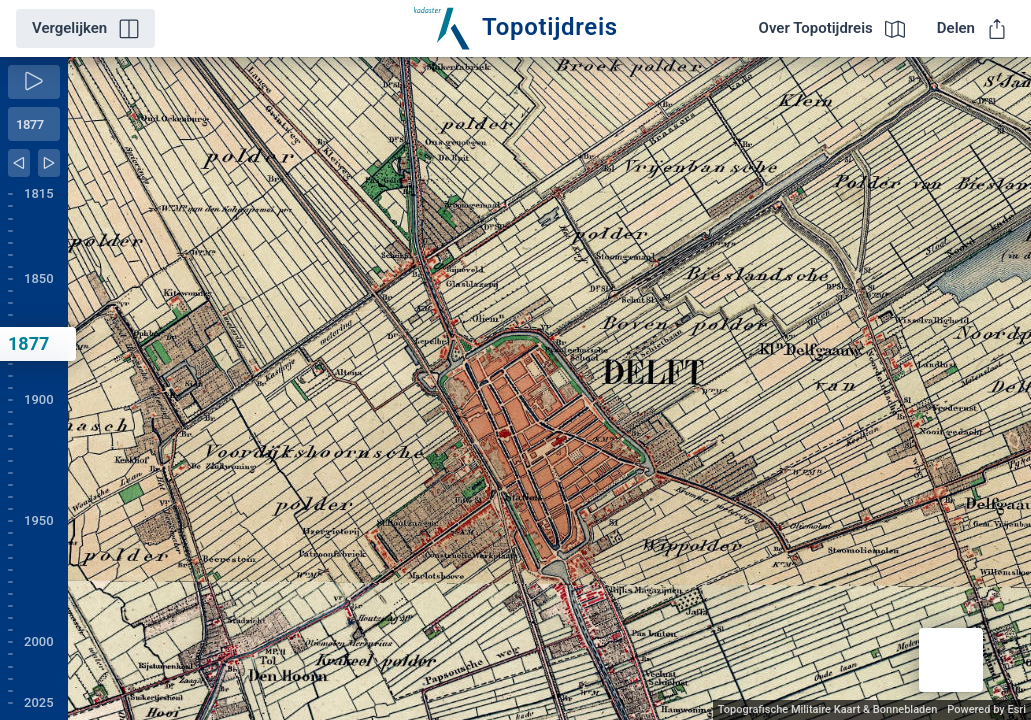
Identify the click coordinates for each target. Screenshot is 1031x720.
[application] (549, 388)
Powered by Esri (986, 709)
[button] (951, 660)
